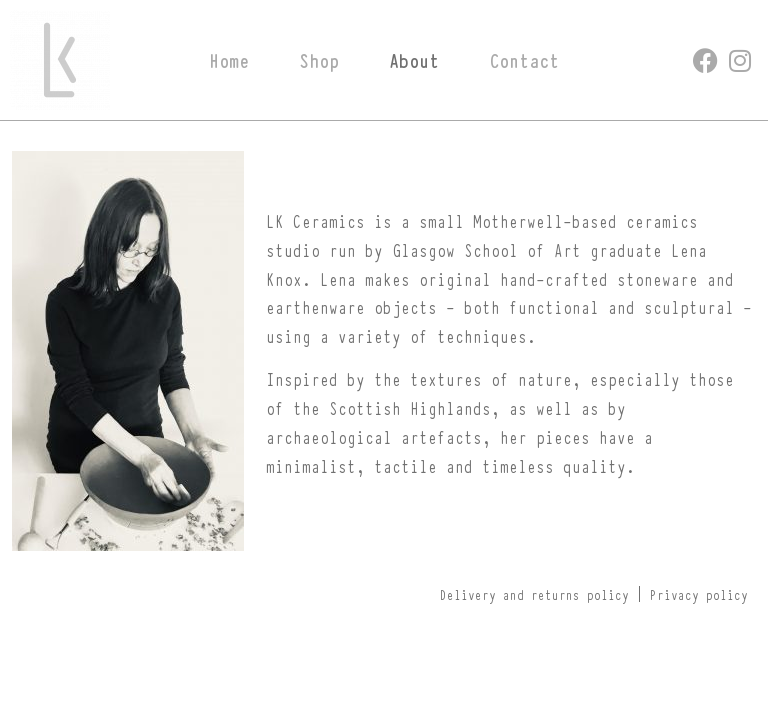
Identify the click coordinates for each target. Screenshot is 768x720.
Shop (319, 59)
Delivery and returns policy (534, 594)
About (414, 59)
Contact (524, 59)
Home (229, 59)
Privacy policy (699, 594)
